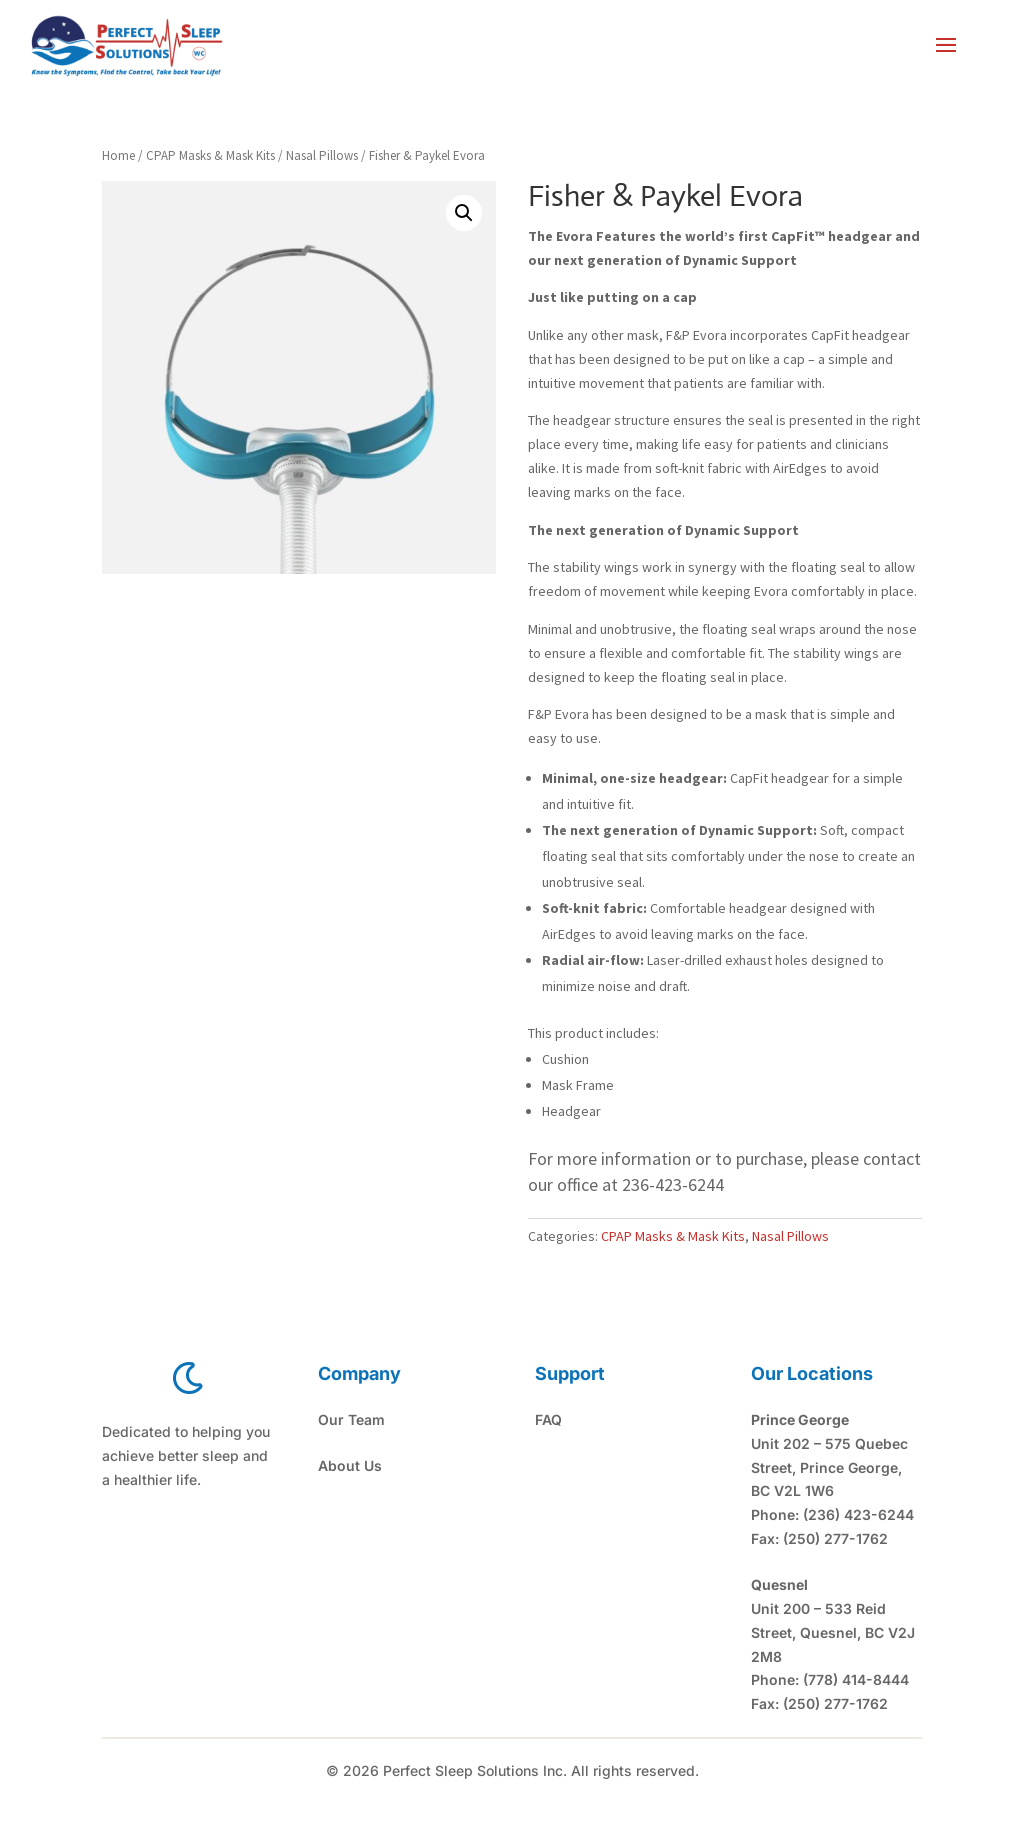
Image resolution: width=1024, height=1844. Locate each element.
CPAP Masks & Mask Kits (210, 155)
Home (118, 155)
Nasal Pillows (322, 155)
